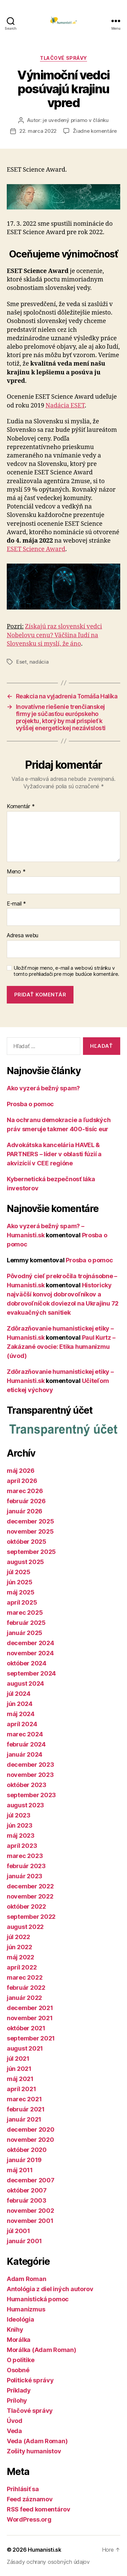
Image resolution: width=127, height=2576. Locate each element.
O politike (20, 2359)
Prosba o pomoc (30, 1104)
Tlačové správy (63, 58)
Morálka (18, 2339)
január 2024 (24, 1754)
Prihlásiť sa (23, 2489)
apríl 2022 (22, 1967)
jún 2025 (20, 1582)
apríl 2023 (22, 1845)
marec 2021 (24, 2099)
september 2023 (31, 1795)
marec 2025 (25, 1612)
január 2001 (24, 2241)
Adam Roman (26, 2278)
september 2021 (31, 2038)
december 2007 (31, 2180)
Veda (14, 2430)
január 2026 (24, 1511)
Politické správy (30, 2380)
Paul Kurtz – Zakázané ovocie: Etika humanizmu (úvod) (61, 1346)
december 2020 (31, 2129)
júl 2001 (18, 2230)
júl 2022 (18, 1936)
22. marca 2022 (38, 131)
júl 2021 (18, 2058)
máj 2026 (21, 1470)
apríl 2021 (21, 2088)
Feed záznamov (30, 2499)
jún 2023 (20, 1825)
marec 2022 (24, 1977)
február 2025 (26, 1622)
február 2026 (26, 1501)
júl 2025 (18, 1572)
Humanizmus (26, 2309)
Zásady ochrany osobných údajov (48, 2561)
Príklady (19, 2390)
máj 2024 (21, 1713)
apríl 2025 (22, 1602)
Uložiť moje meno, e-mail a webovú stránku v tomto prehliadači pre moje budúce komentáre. (66, 971)
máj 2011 (20, 2170)
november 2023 (30, 1774)
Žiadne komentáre (95, 131)
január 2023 (24, 1876)
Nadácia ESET (65, 406)
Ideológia (20, 2319)
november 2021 (30, 2018)
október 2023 (26, 1784)
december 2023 (30, 1764)
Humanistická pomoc (38, 2299)
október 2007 (27, 2190)
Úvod (14, 2420)
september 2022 (31, 1916)
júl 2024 (18, 1693)
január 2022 (24, 1997)
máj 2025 (21, 1592)
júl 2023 (18, 1815)
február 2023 (26, 1865)
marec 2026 (25, 1490)
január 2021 (24, 2119)
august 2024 (25, 1683)
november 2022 (30, 1896)
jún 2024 (20, 1703)
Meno (16, 872)
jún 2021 (19, 2068)
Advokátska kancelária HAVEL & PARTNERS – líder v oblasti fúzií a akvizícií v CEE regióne (54, 1154)
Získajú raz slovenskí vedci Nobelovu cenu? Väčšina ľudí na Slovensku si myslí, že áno (54, 635)
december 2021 (30, 2007)
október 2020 (27, 2149)
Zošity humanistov (34, 2451)
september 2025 (31, 1551)
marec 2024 (25, 1734)
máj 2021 (20, 2078)
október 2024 (26, 1663)
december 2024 (30, 1642)
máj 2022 (20, 1957)
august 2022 (25, 1926)
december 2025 (30, 1521)
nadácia (39, 662)
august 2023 (25, 1805)
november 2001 (30, 2220)
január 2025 (24, 1632)
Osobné (18, 2370)
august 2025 (25, 1561)
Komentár (21, 806)
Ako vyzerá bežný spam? (43, 1088)
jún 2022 (19, 1947)
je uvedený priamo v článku (75, 120)
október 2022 (26, 1906)
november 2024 (30, 1653)
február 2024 (26, 1744)
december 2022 (30, 1886)
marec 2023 (25, 1855)
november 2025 (30, 1531)
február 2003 (26, 2200)
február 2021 (26, 2109)
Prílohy (17, 2400)
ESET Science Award (36, 549)
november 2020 (30, 2139)
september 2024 (31, 1673)
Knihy (15, 2329)
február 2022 (26, 1987)
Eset (21, 662)
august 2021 (25, 2048)
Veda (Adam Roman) (37, 2441)
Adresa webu (22, 936)
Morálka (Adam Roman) (41, 2349)
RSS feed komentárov (38, 2509)
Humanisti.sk (44, 2549)
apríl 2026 (22, 1480)
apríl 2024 (22, 1724)
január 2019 (24, 2159)
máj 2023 (21, 1835)
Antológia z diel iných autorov (50, 2289)
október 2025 (26, 1541)
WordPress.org (29, 2519)
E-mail (16, 904)
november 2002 (30, 2210)
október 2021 (26, 2028)
